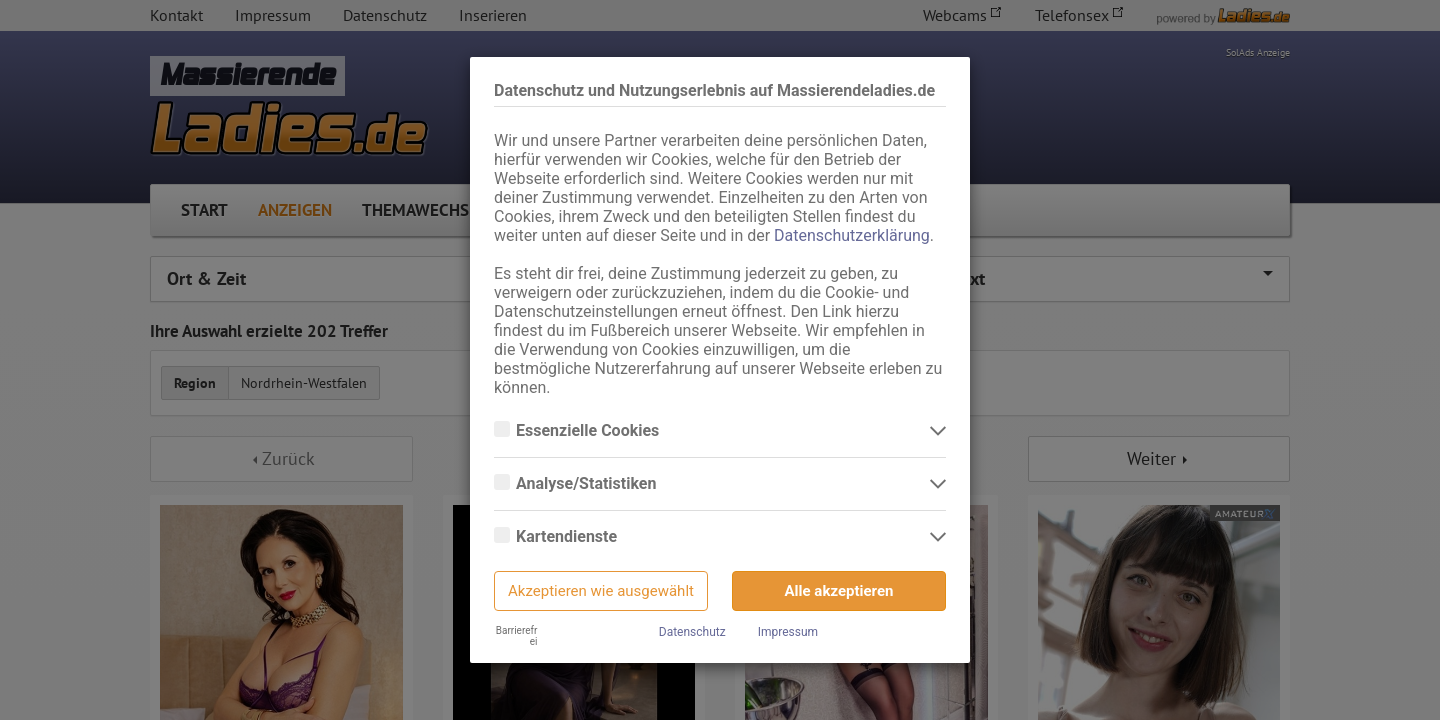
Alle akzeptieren (839, 591)
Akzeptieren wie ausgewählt (601, 591)
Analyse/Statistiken (588, 484)
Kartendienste (568, 537)
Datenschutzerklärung (852, 235)
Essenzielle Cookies (589, 431)
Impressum (788, 632)
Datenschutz (692, 632)
